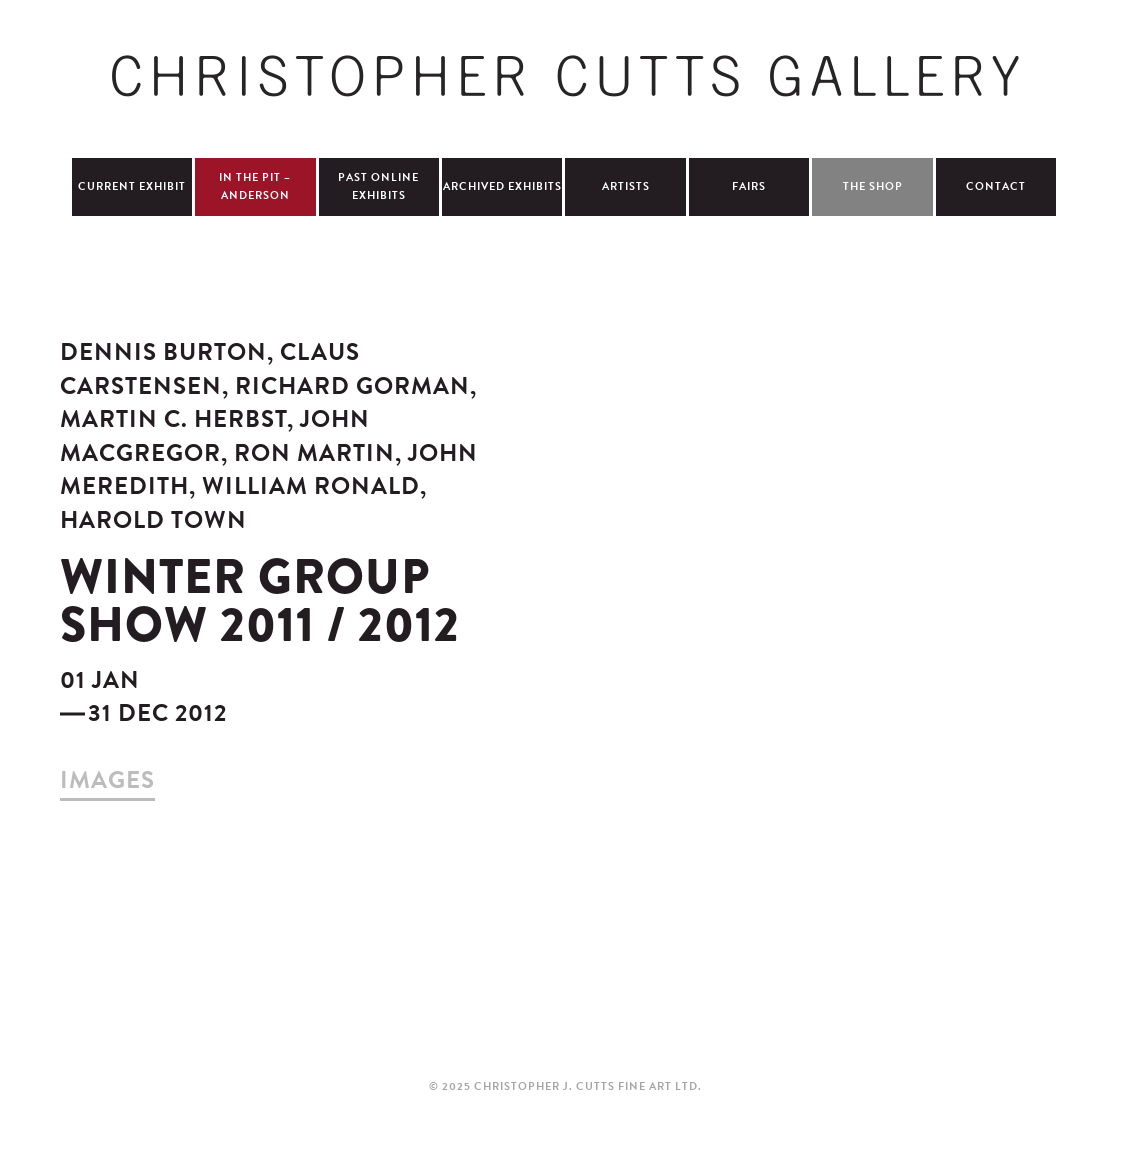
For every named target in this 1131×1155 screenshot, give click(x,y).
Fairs (749, 186)
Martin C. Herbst (180, 419)
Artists (626, 186)
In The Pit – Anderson (255, 186)
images (107, 780)
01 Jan (100, 680)
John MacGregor (215, 436)
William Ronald (314, 486)
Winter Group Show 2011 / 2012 (260, 601)
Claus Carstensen (210, 369)
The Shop (873, 186)
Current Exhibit (132, 186)
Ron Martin (321, 453)
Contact (996, 186)
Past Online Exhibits (378, 186)
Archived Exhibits (502, 186)
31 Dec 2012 (157, 713)
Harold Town (153, 520)
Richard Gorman (356, 386)
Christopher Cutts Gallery (565, 76)
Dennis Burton (163, 352)
